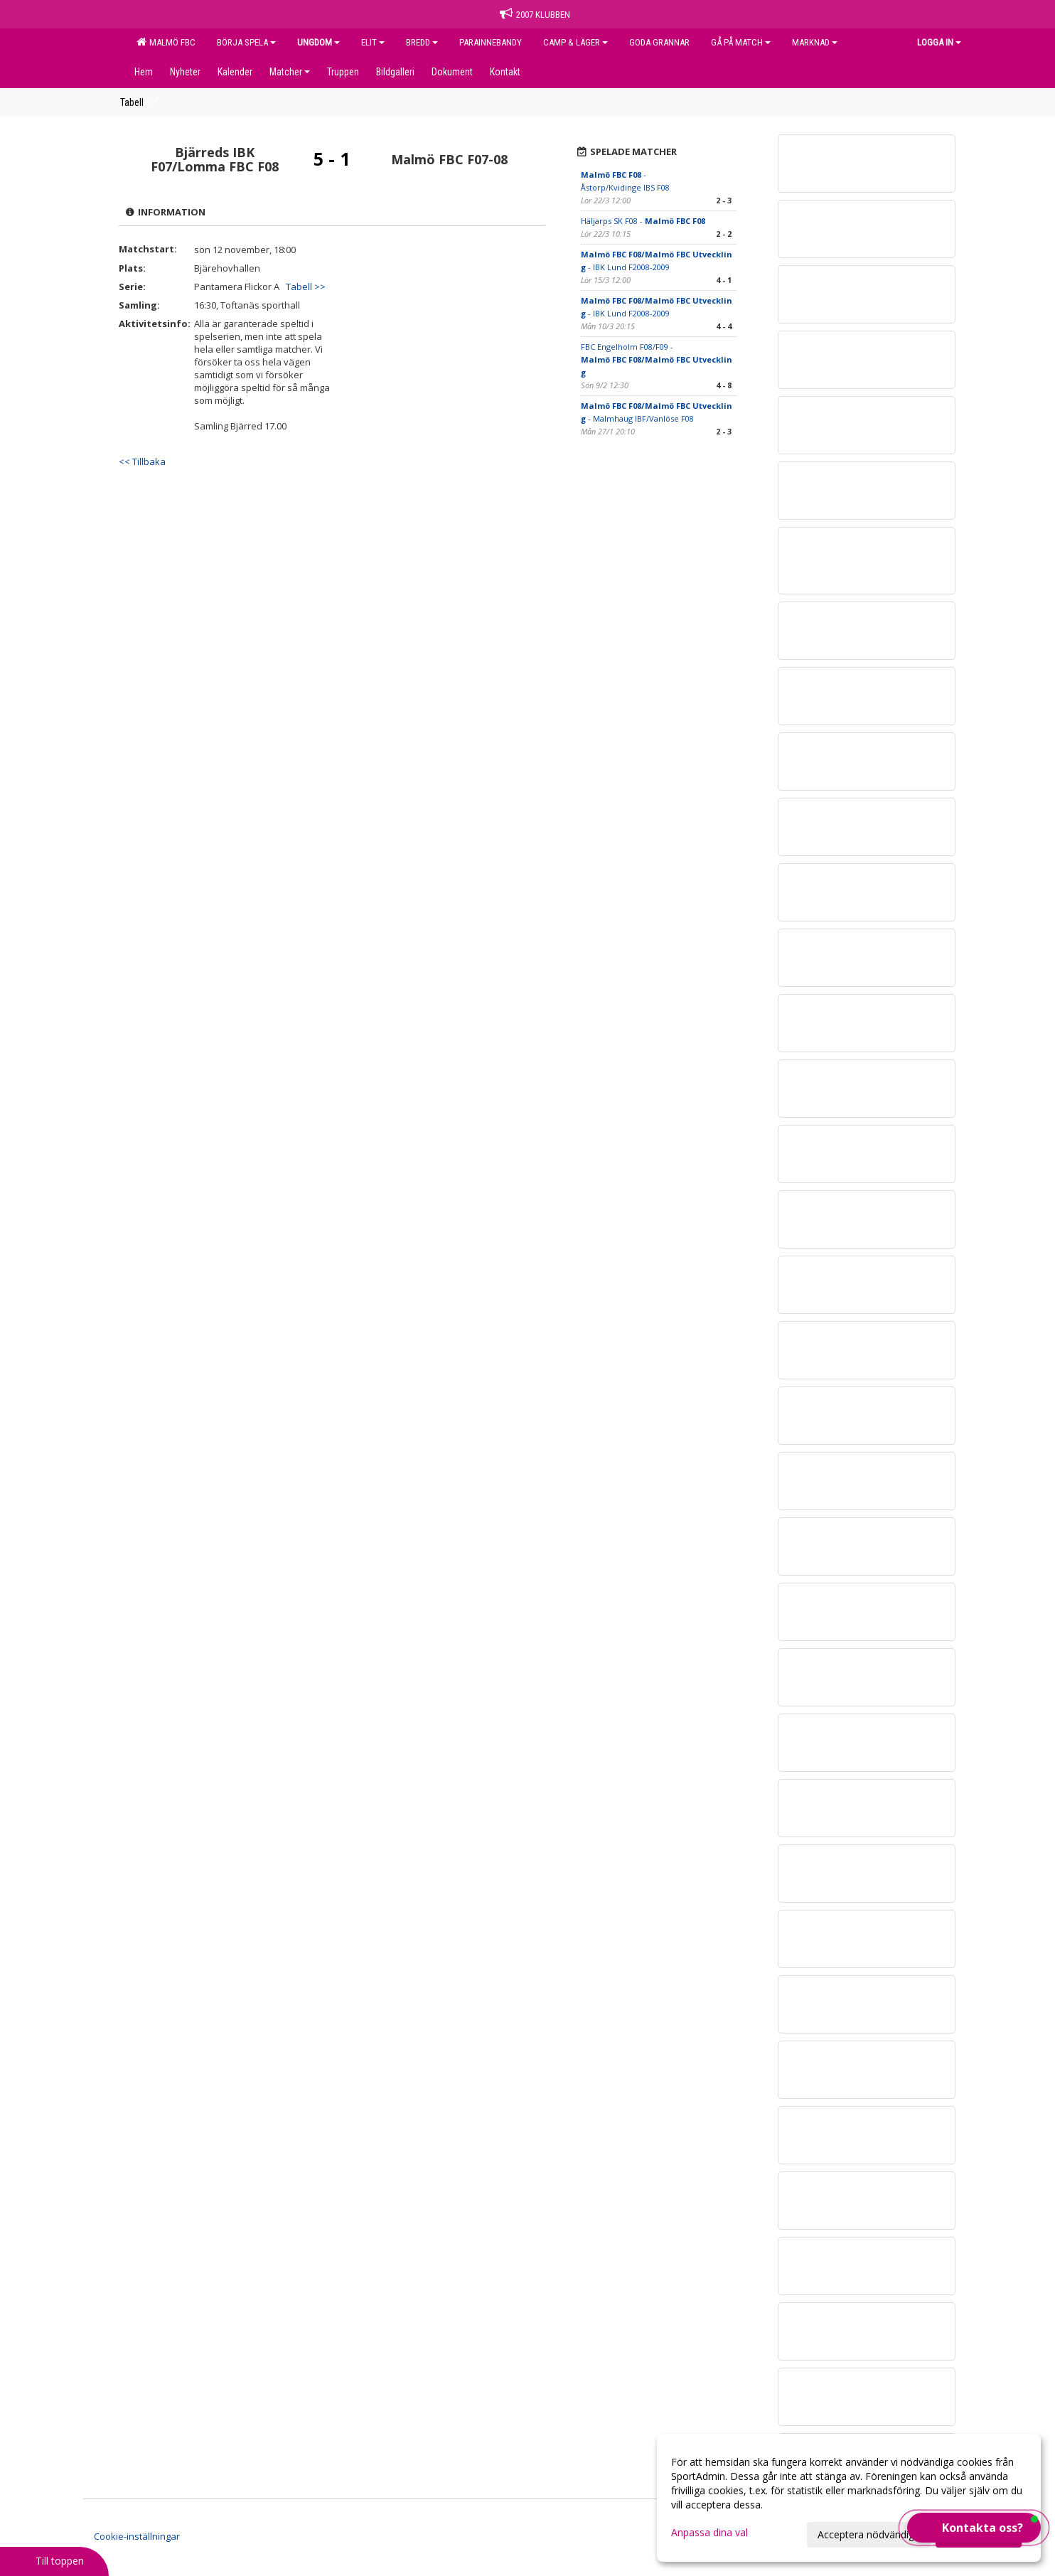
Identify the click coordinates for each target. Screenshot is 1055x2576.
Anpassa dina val (709, 2532)
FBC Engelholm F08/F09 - (656, 359)
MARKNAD (814, 42)
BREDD (422, 42)
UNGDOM (318, 42)
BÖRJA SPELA (246, 42)
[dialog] (849, 2498)
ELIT (373, 42)
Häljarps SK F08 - (643, 220)
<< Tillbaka (142, 461)
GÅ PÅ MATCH (741, 42)
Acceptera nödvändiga (869, 2534)
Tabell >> (306, 286)
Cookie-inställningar (137, 2536)
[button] (974, 2528)
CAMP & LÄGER (575, 42)
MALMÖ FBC (166, 42)
